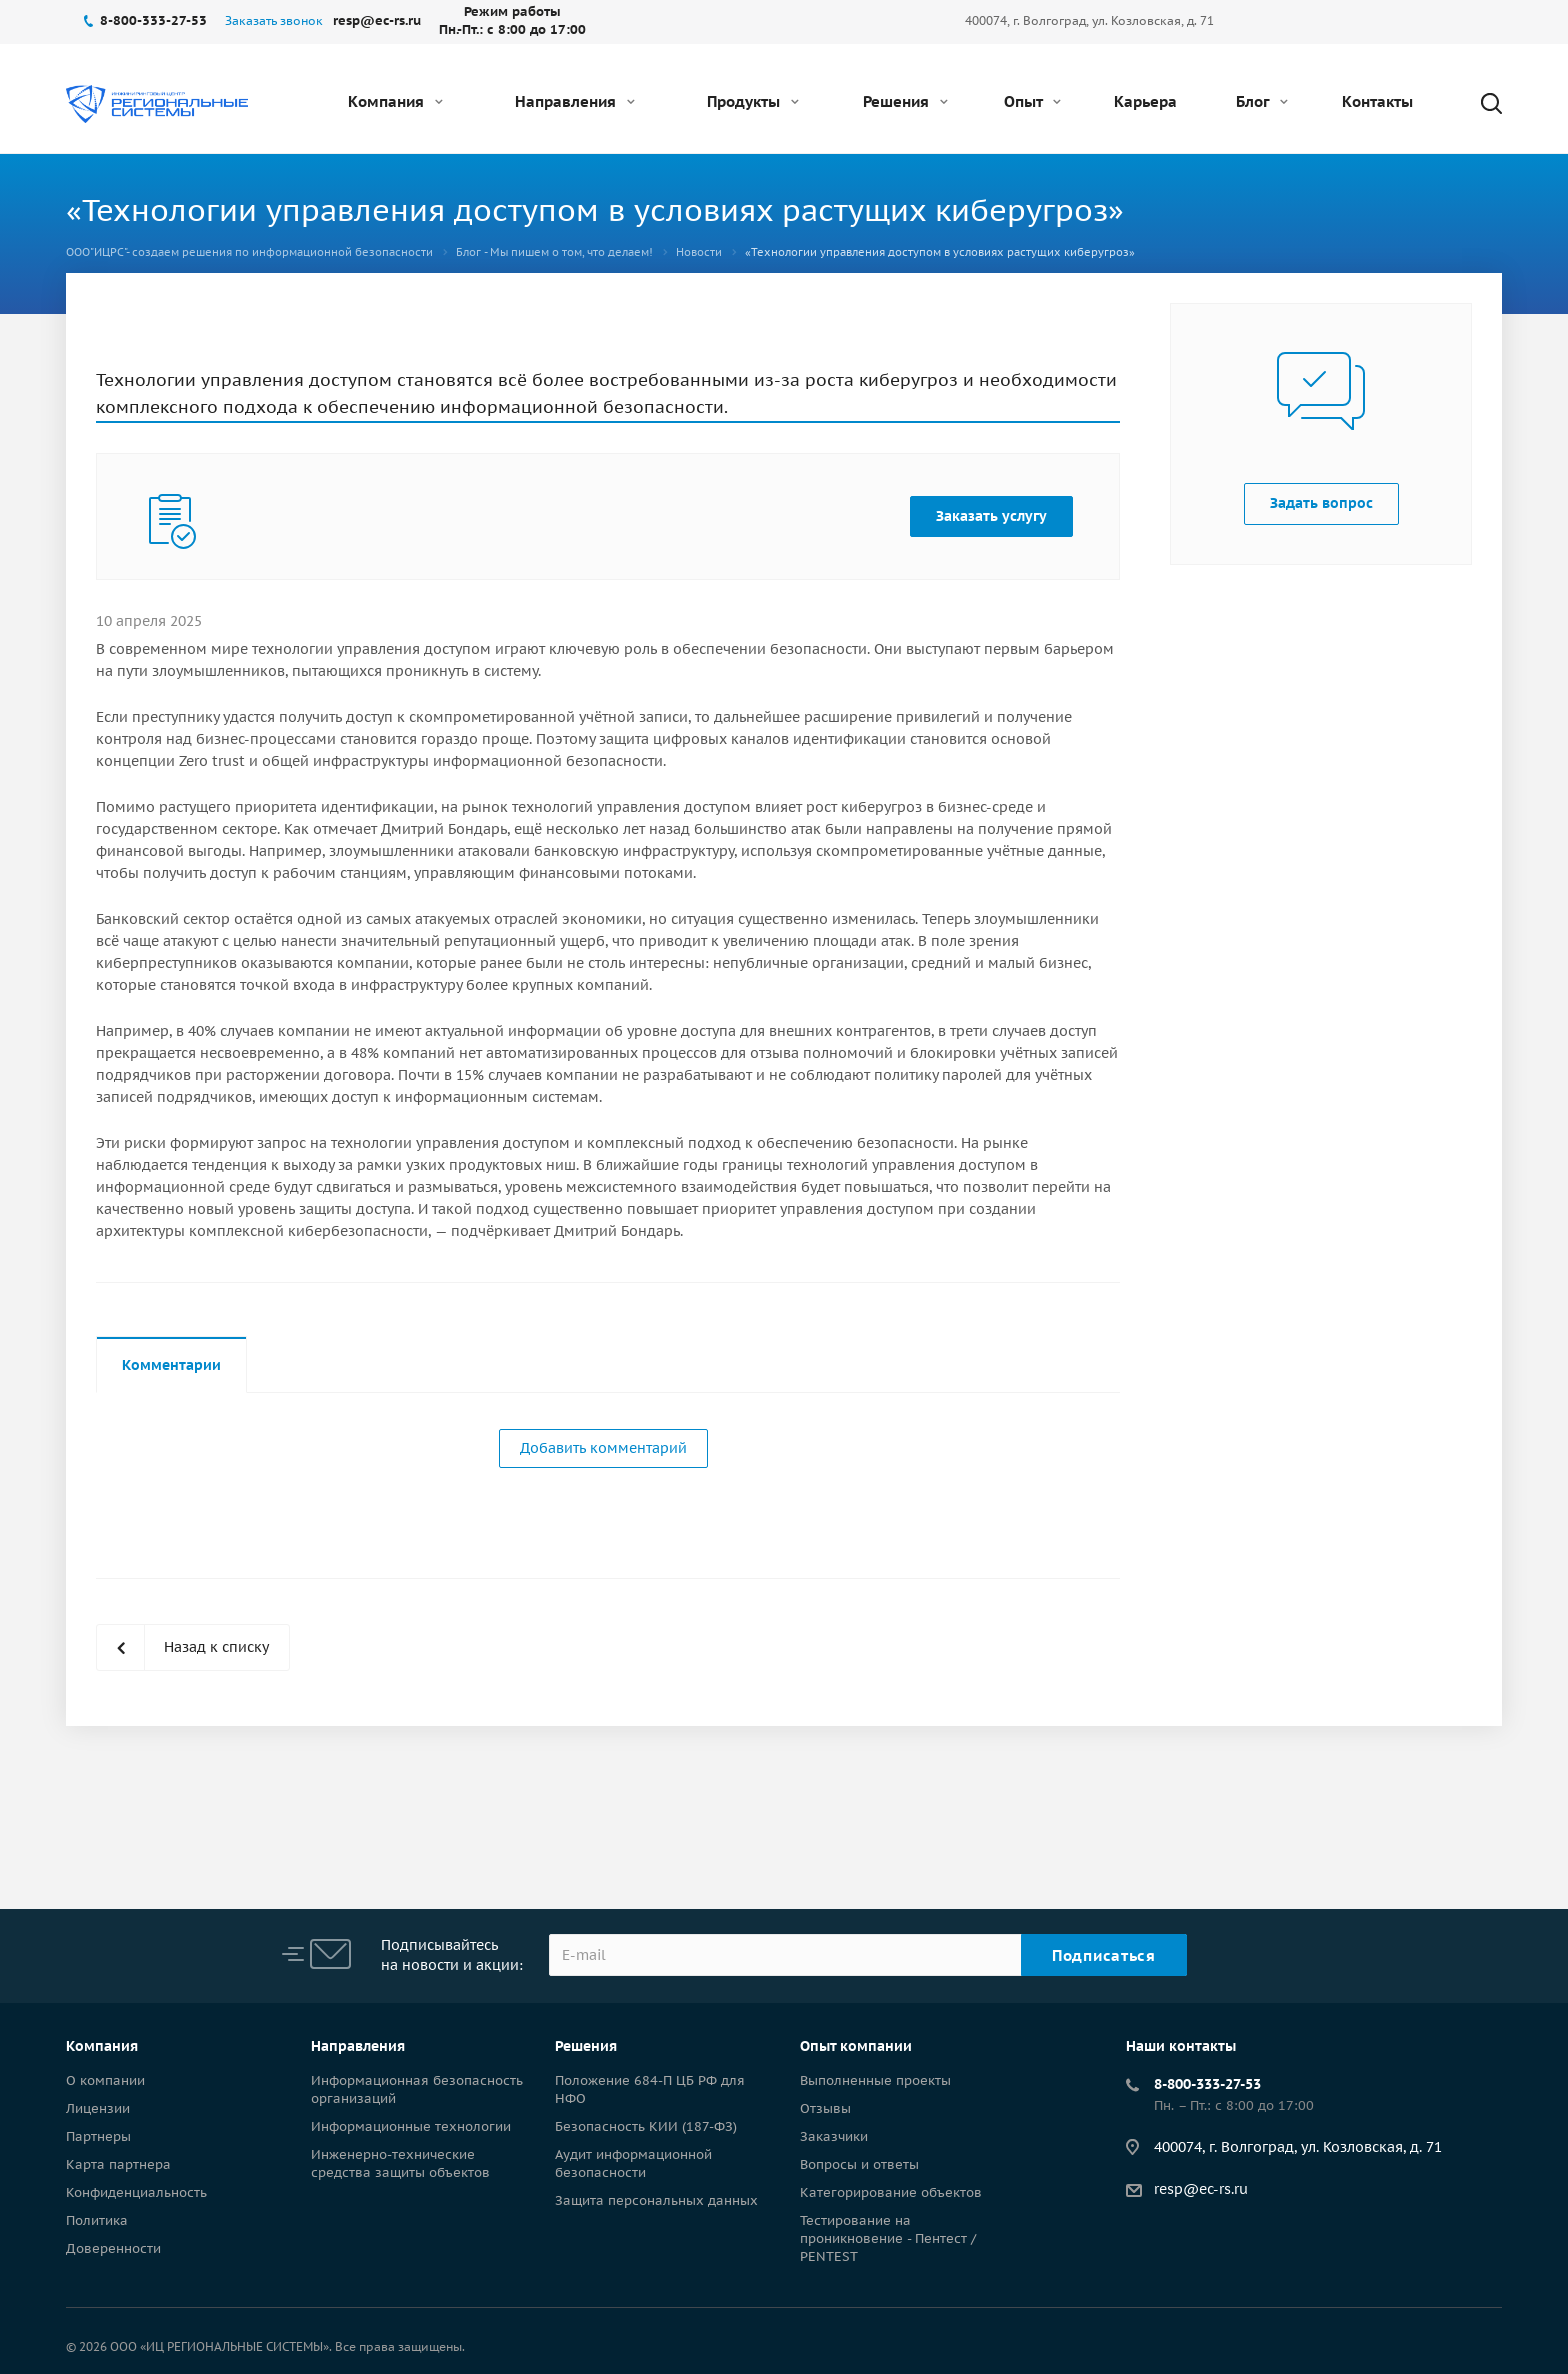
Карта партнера (118, 2164)
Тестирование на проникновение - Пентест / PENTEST (888, 2238)
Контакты (1377, 101)
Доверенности (113, 2248)
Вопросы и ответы (859, 2164)
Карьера (1145, 101)
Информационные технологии (411, 2126)
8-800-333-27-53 (1207, 2084)
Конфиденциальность (136, 2192)
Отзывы (825, 2108)
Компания (395, 101)
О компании (105, 2080)
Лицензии (98, 2108)
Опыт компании (856, 2046)
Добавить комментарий (603, 1448)
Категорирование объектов (891, 2192)
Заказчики (834, 2136)
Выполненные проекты (875, 2080)
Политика (97, 2220)
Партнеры (98, 2136)
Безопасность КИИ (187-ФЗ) (646, 2126)
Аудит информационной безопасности (633, 2163)
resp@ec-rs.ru (1201, 2189)
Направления (575, 101)
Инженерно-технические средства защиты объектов (400, 2163)
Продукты (753, 101)
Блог (1262, 101)
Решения (905, 101)
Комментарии (171, 1365)
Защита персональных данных (656, 2200)
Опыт (1032, 101)
